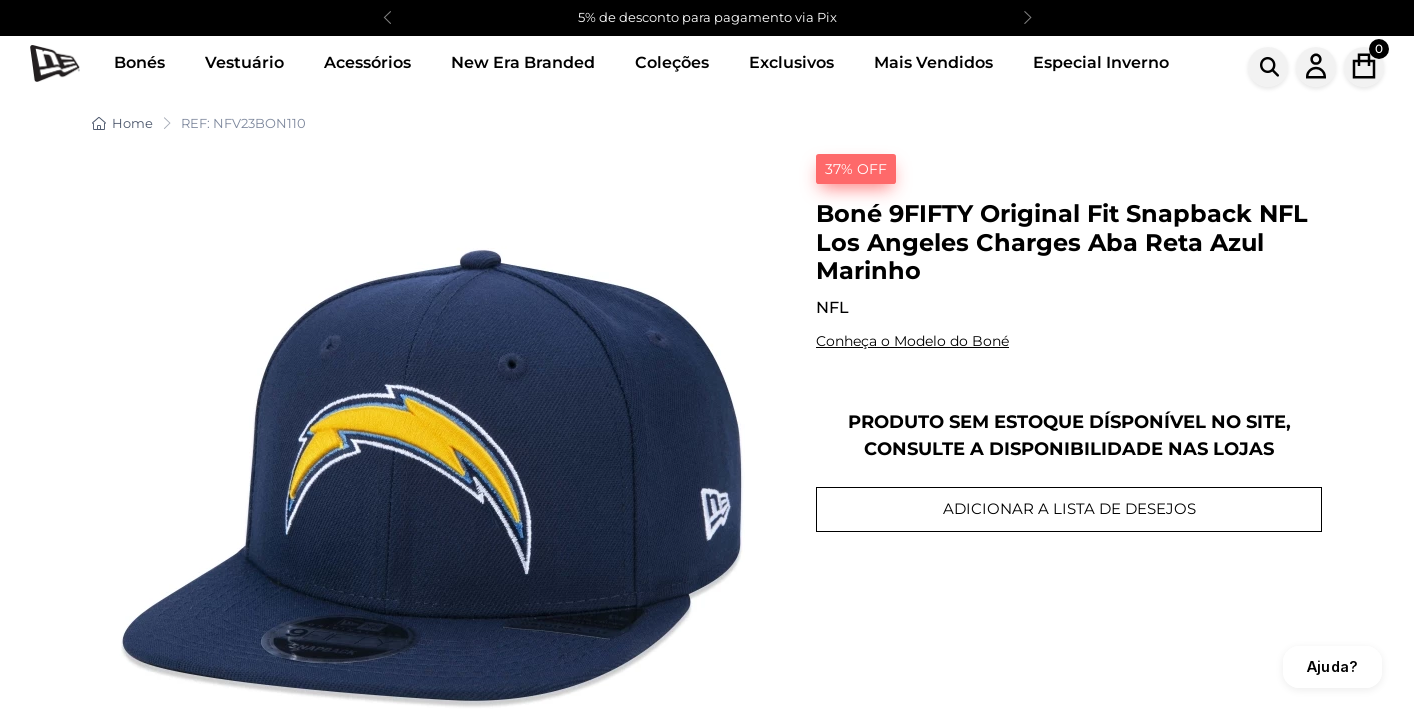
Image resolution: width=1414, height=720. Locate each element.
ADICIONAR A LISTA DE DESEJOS (1069, 508)
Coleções (672, 62)
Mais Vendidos (933, 62)
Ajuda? (1332, 666)
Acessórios (367, 62)
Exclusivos (791, 62)
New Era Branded (523, 62)
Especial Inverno (1101, 62)
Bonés (139, 62)
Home (122, 123)
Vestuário (244, 62)
